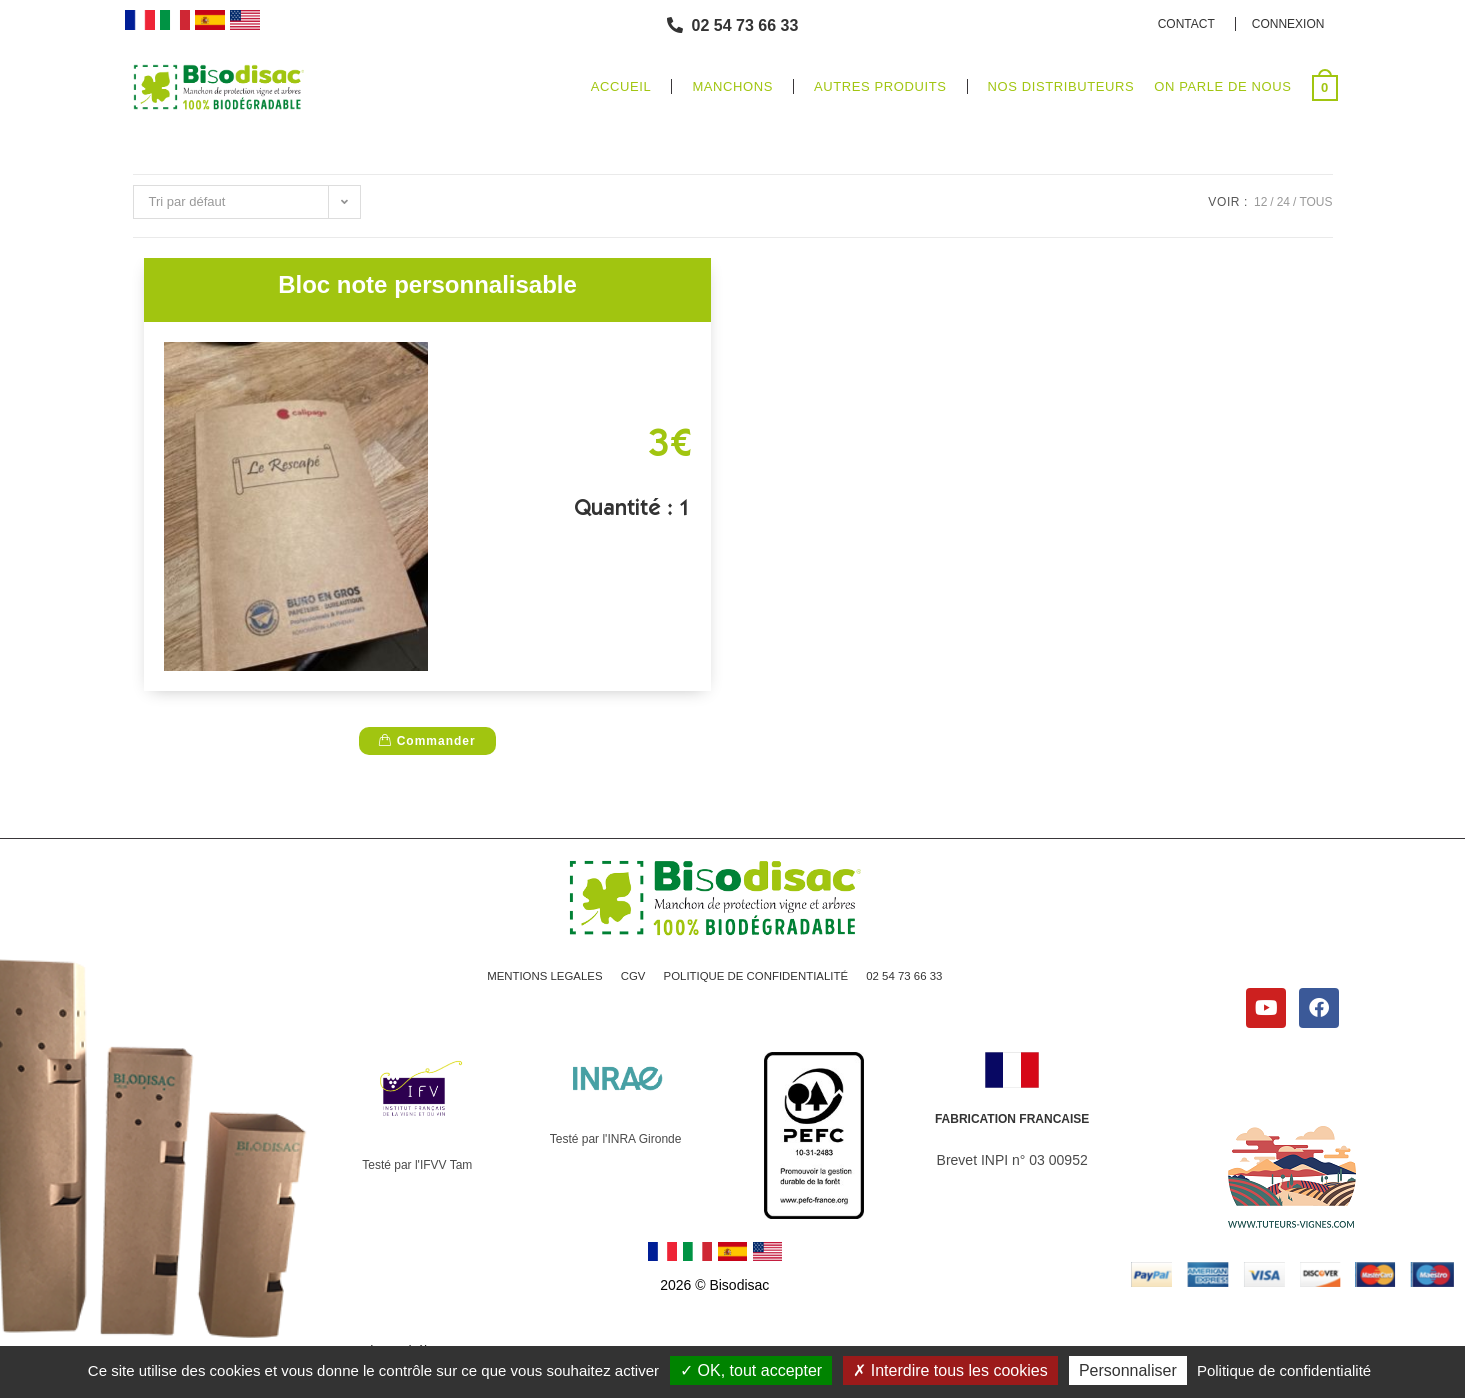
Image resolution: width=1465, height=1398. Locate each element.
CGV (629, 979)
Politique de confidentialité (1284, 1370)
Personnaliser (1128, 1370)
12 (1260, 202)
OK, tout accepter (751, 1370)
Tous (1315, 202)
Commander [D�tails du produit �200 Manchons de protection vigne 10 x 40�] (427, 741)
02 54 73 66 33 (912, 979)
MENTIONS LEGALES (537, 979)
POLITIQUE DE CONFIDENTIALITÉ (757, 979)
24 (1283, 202)
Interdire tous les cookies (950, 1370)
